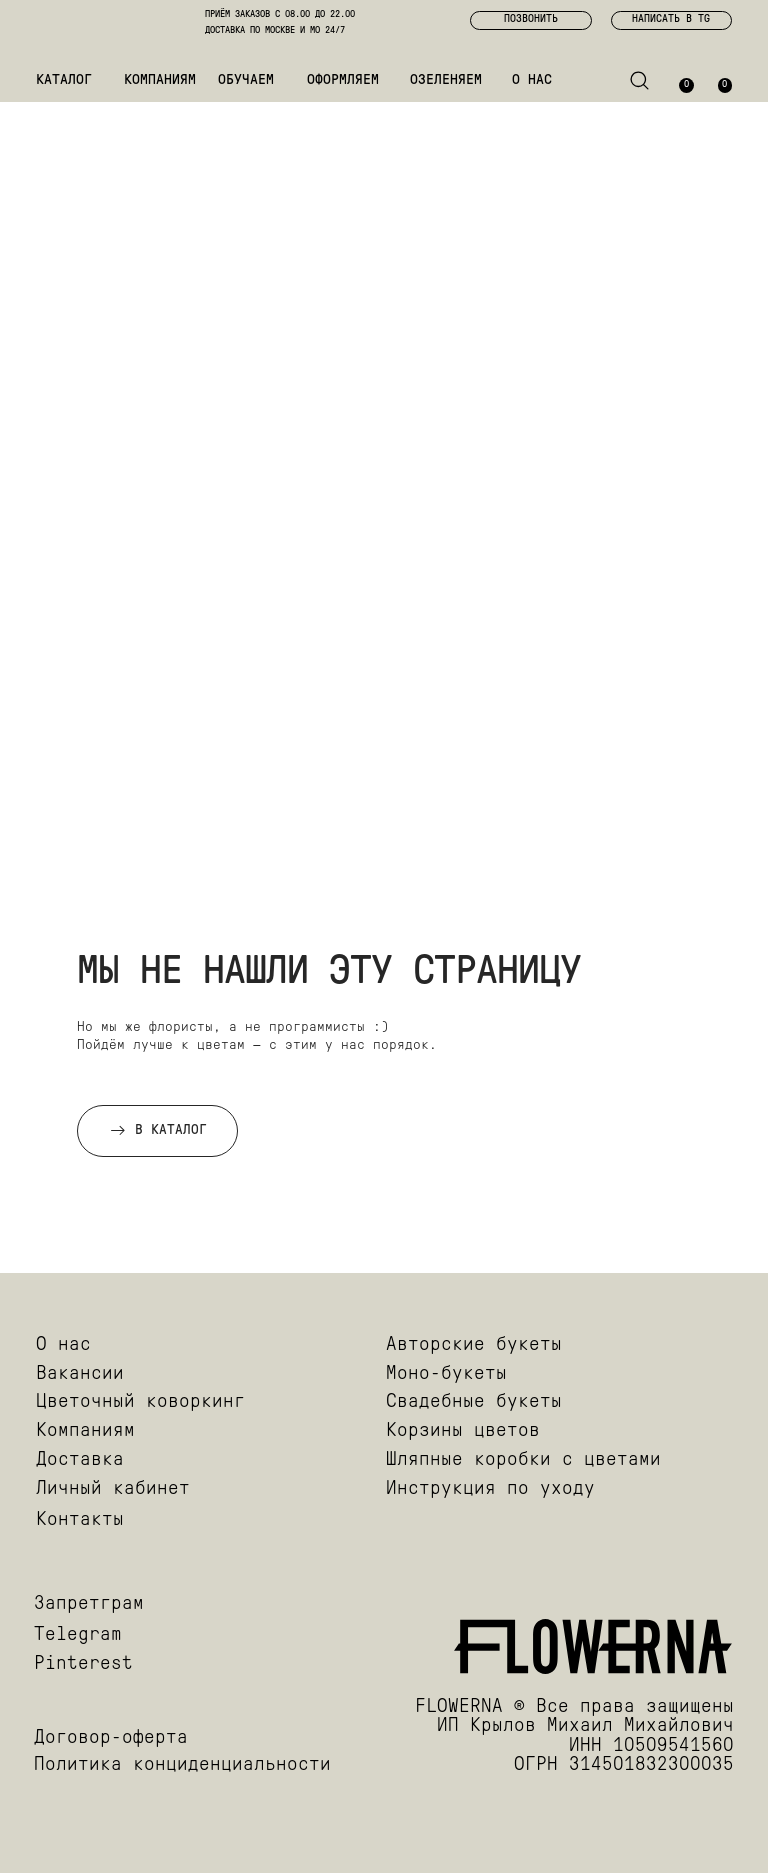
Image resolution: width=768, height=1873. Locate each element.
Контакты (80, 1520)
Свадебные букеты (474, 1402)
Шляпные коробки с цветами (523, 1460)
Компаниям (85, 1431)
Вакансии (80, 1374)
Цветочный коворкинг (140, 1402)
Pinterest (83, 1664)
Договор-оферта (111, 1738)
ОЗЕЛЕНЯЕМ (446, 80)
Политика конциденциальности (182, 1765)
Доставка (80, 1460)
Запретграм (89, 1604)
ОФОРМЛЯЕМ (343, 80)
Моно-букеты (446, 1374)
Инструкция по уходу (490, 1489)
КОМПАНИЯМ (160, 80)
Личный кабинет (113, 1489)
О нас (63, 1345)
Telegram (78, 1635)
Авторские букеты (474, 1345)
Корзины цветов (463, 1431)
